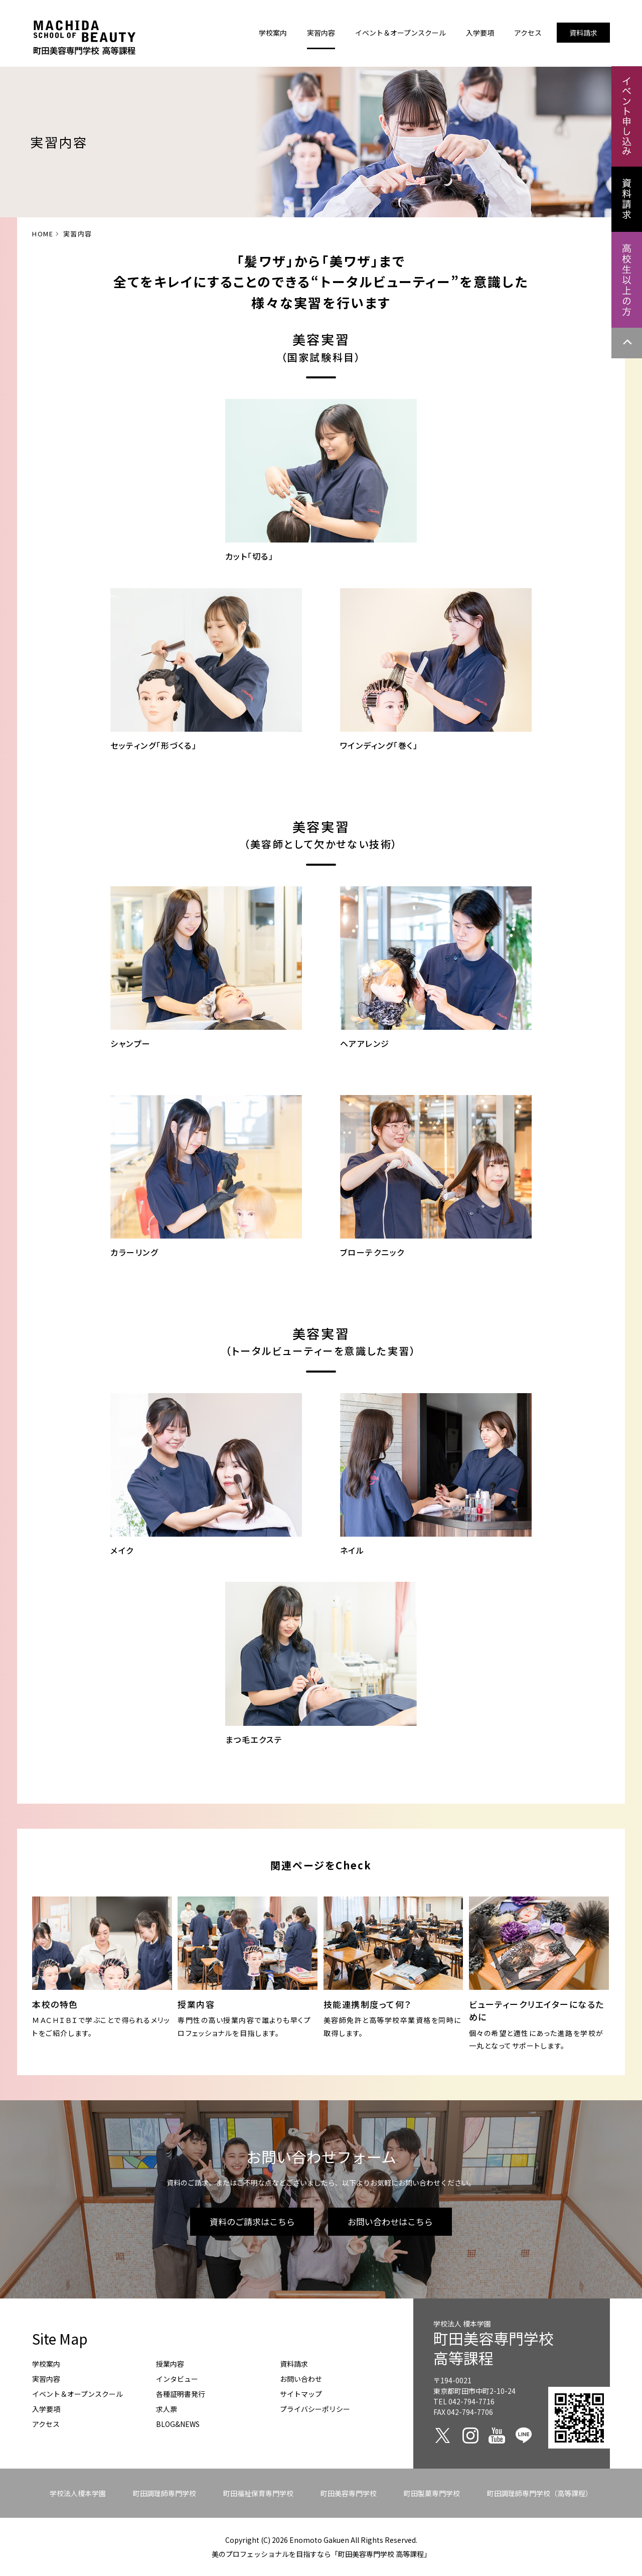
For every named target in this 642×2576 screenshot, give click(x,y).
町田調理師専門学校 (164, 2493)
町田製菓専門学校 (432, 2493)
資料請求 (294, 2364)
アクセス (46, 2424)
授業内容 (170, 2364)
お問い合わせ (301, 2379)
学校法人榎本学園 (78, 2493)
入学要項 (46, 2409)
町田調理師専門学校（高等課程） (539, 2493)
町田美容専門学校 (348, 2493)
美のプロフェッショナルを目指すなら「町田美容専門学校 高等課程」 (321, 2554)
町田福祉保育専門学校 (258, 2493)
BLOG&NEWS (178, 2424)
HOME (42, 233)
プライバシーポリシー (315, 2409)
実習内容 (46, 2379)
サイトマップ (301, 2394)
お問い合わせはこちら (390, 2221)
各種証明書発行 (180, 2394)
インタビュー (177, 2379)
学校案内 (46, 2364)
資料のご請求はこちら (252, 2221)
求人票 (166, 2409)
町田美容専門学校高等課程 (493, 2348)
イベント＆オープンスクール (77, 2394)
